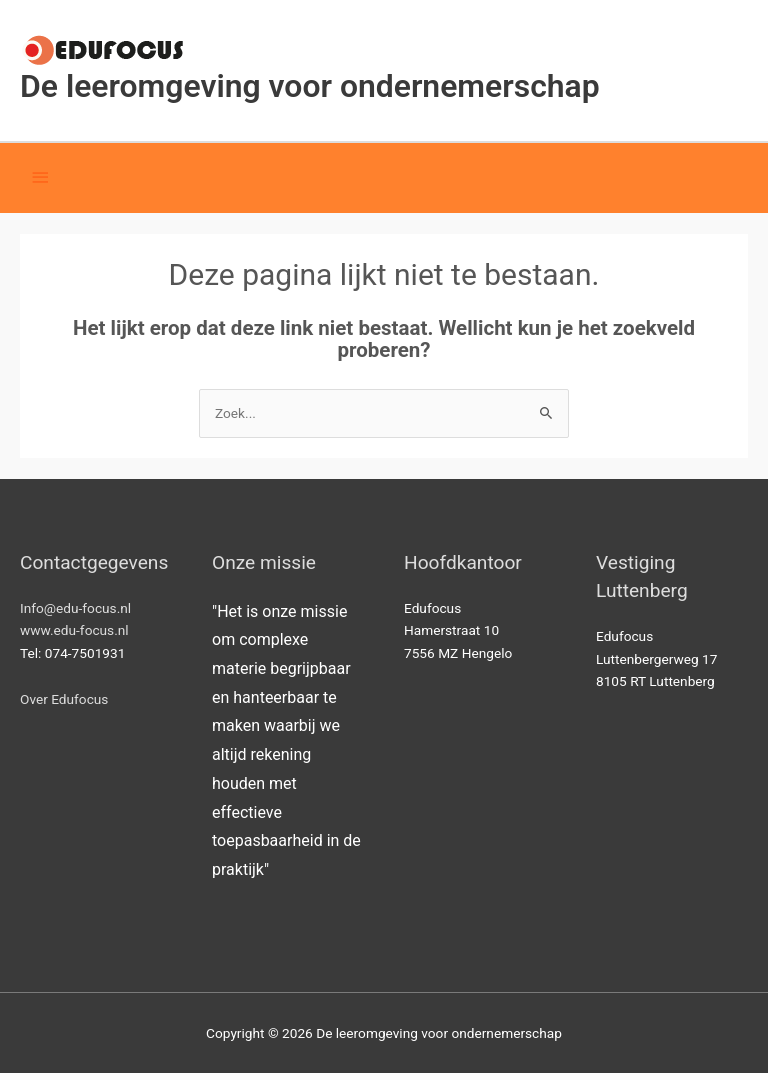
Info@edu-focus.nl (75, 608)
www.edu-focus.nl (74, 630)
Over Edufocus (64, 699)
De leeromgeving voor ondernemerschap (310, 86)
